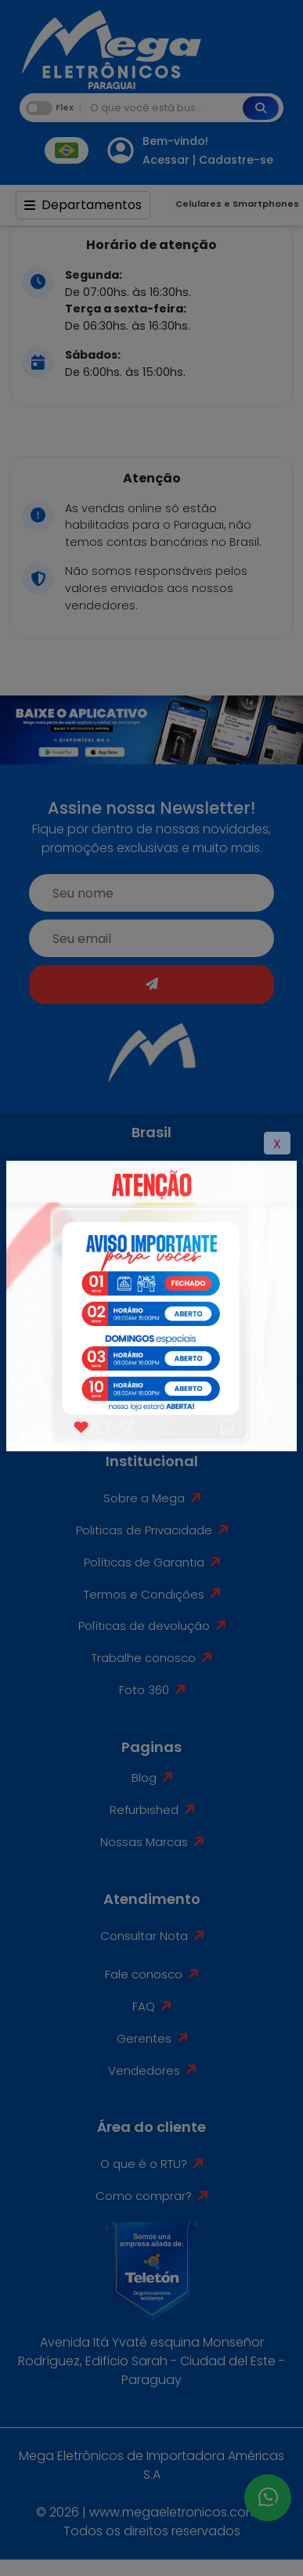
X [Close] (277, 1144)
